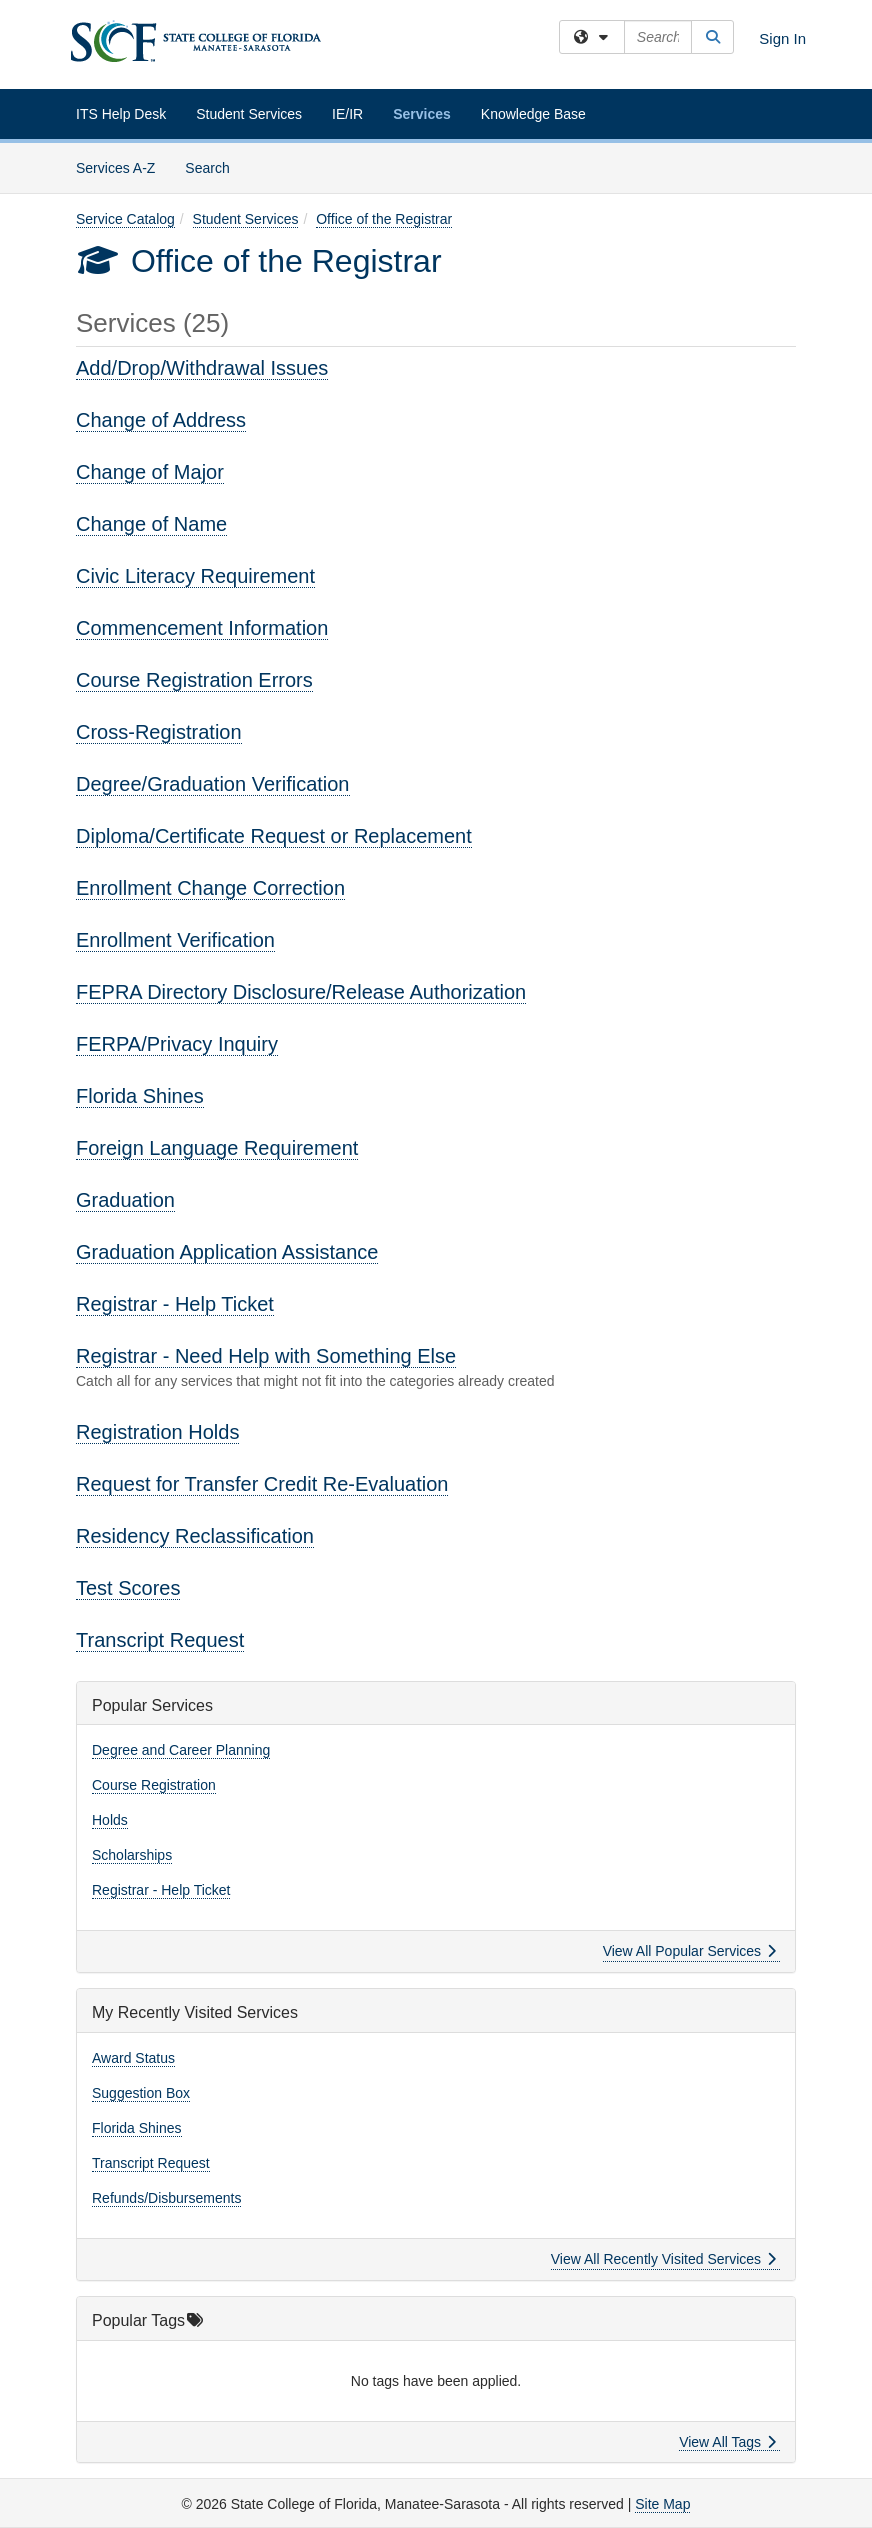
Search (214, 166)
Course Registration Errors (194, 680)
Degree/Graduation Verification (213, 784)
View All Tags (727, 2442)
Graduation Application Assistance (227, 1252)
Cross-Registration (159, 732)
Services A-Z (115, 168)
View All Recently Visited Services (663, 2259)
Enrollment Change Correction (210, 888)
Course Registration (154, 1785)
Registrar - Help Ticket (175, 1304)
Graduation (125, 1200)
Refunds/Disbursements (166, 2198)
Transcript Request (160, 1640)
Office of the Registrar (384, 219)
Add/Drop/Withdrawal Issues (202, 368)
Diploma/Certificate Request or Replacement (274, 836)
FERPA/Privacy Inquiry (177, 1044)
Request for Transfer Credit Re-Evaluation (262, 1484)
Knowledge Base (533, 114)
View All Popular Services (689, 1951)
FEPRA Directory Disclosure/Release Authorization (301, 992)
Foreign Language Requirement (217, 1148)
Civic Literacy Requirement (195, 576)
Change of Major (150, 472)
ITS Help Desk (121, 114)
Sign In (782, 38)
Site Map (662, 2504)
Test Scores (128, 1588)
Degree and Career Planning (181, 1750)
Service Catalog (125, 219)
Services (422, 114)
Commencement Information (202, 628)
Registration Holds (157, 1432)
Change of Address (161, 420)
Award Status (133, 2058)
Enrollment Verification (175, 940)
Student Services (249, 114)
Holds (110, 1820)
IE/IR (347, 114)
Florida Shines (140, 1096)
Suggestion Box (141, 2093)
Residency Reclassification (195, 1536)
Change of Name (151, 524)
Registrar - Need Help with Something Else (266, 1356)
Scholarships (132, 1855)
